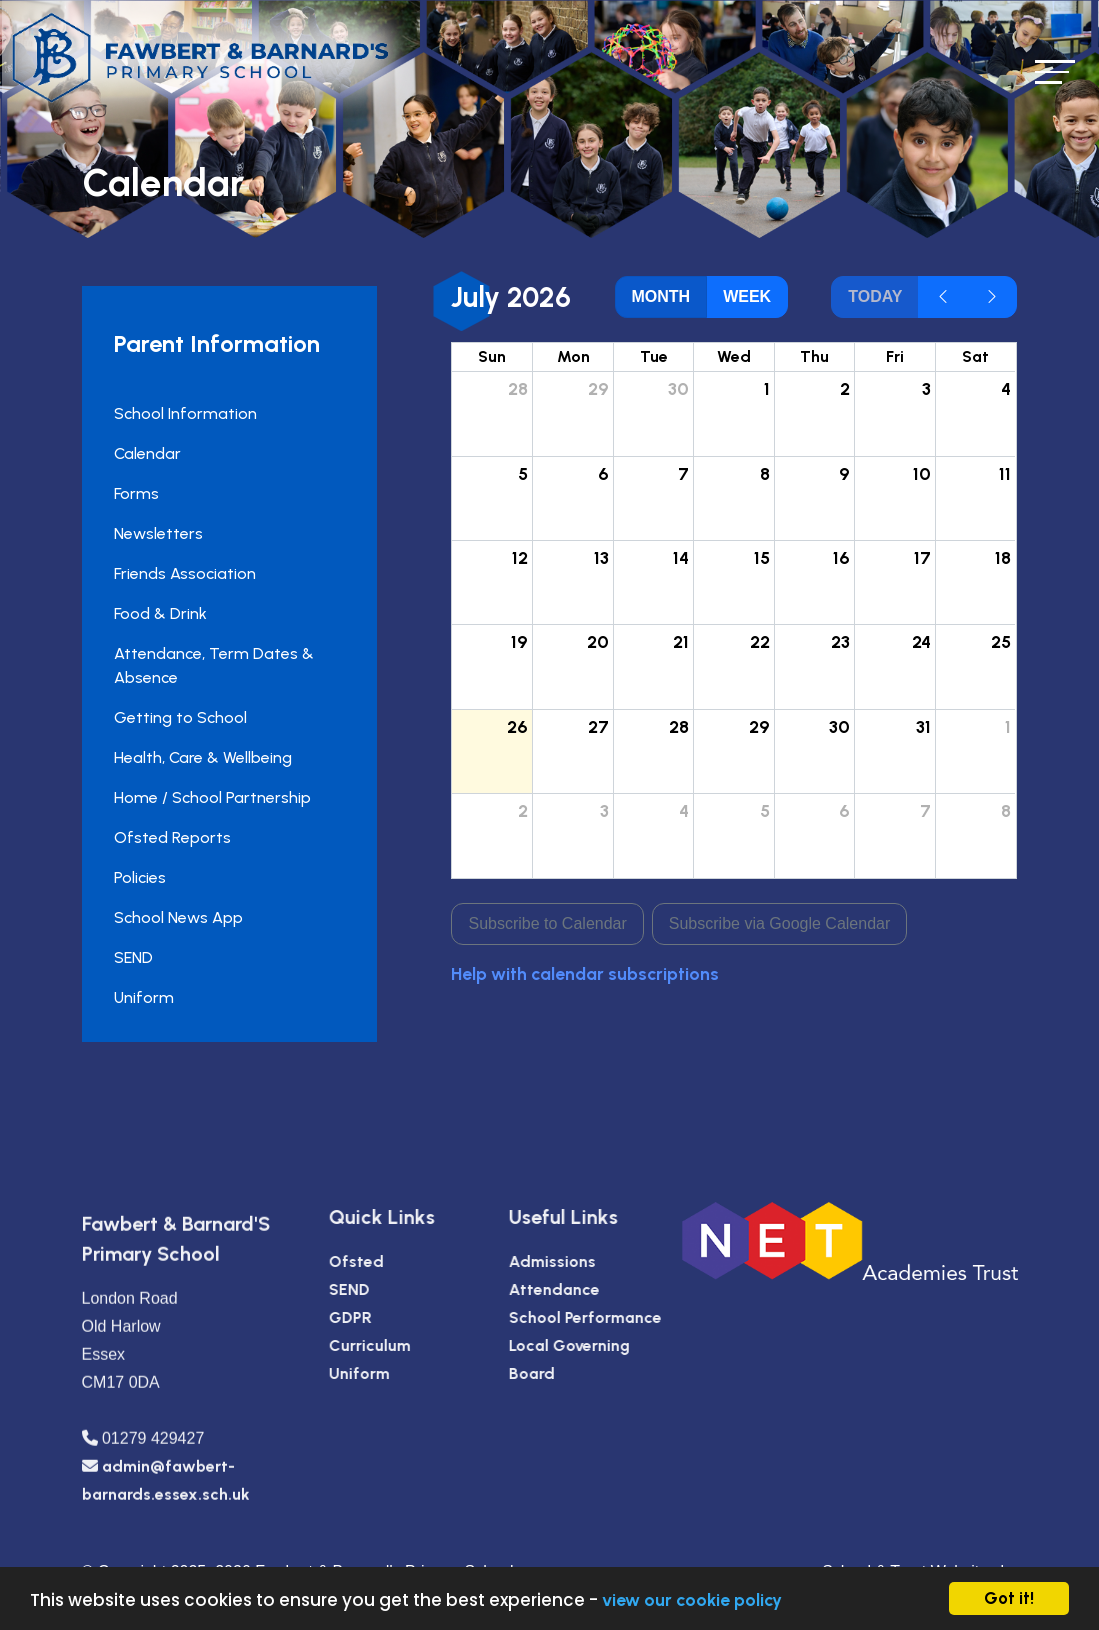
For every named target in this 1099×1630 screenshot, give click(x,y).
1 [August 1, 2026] (1010, 726)
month (662, 296)
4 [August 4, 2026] (686, 810)
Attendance (599, 1289)
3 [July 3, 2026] (927, 388)
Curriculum (415, 1345)
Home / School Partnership (210, 797)
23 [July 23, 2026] (842, 641)
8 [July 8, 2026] (766, 473)
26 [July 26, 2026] (519, 726)
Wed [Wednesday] (736, 356)
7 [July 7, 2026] (685, 473)
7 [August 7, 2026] (926, 810)
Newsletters (156, 533)
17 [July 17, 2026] (923, 557)
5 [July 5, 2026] (525, 473)
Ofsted (401, 1261)
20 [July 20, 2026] (599, 641)
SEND (131, 957)
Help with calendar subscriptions (587, 973)
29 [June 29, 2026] (599, 388)
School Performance (630, 1317)
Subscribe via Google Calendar (780, 923)
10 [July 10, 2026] (923, 473)
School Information (183, 413)
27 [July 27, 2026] (599, 726)
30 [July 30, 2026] (841, 726)
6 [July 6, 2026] (604, 473)
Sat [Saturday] (977, 356)
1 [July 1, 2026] (768, 388)
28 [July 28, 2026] (681, 726)
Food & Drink (158, 613)
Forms (134, 493)
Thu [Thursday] (816, 356)
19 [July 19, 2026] (521, 641)
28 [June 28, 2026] (520, 388)
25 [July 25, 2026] (1003, 641)
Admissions (597, 1261)
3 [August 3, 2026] (605, 810)
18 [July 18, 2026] (1005, 557)
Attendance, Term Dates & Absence (212, 665)
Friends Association (183, 573)
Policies (138, 877)
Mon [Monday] (574, 356)
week (749, 296)
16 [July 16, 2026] (843, 557)
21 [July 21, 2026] (683, 641)
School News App (176, 917)
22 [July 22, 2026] (761, 641)
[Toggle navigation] (1055, 71)
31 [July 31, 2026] (924, 726)
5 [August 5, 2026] (766, 810)
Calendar (145, 453)
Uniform (142, 997)
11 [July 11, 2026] (1007, 473)
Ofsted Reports (170, 837)
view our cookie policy (692, 1599)
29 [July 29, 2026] (760, 726)
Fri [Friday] (896, 356)
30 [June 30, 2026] (680, 388)
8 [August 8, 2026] (1008, 810)
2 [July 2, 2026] (847, 388)
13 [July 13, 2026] (602, 557)
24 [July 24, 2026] (922, 641)
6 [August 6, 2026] (846, 810)
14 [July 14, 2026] (683, 557)
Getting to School (178, 717)
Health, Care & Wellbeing (201, 757)
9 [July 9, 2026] (846, 473)
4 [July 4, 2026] (1008, 388)
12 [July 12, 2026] (522, 557)
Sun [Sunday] (494, 356)
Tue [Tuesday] (655, 356)
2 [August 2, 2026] (525, 810)
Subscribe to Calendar (549, 923)
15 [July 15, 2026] (763, 557)
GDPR (395, 1317)
